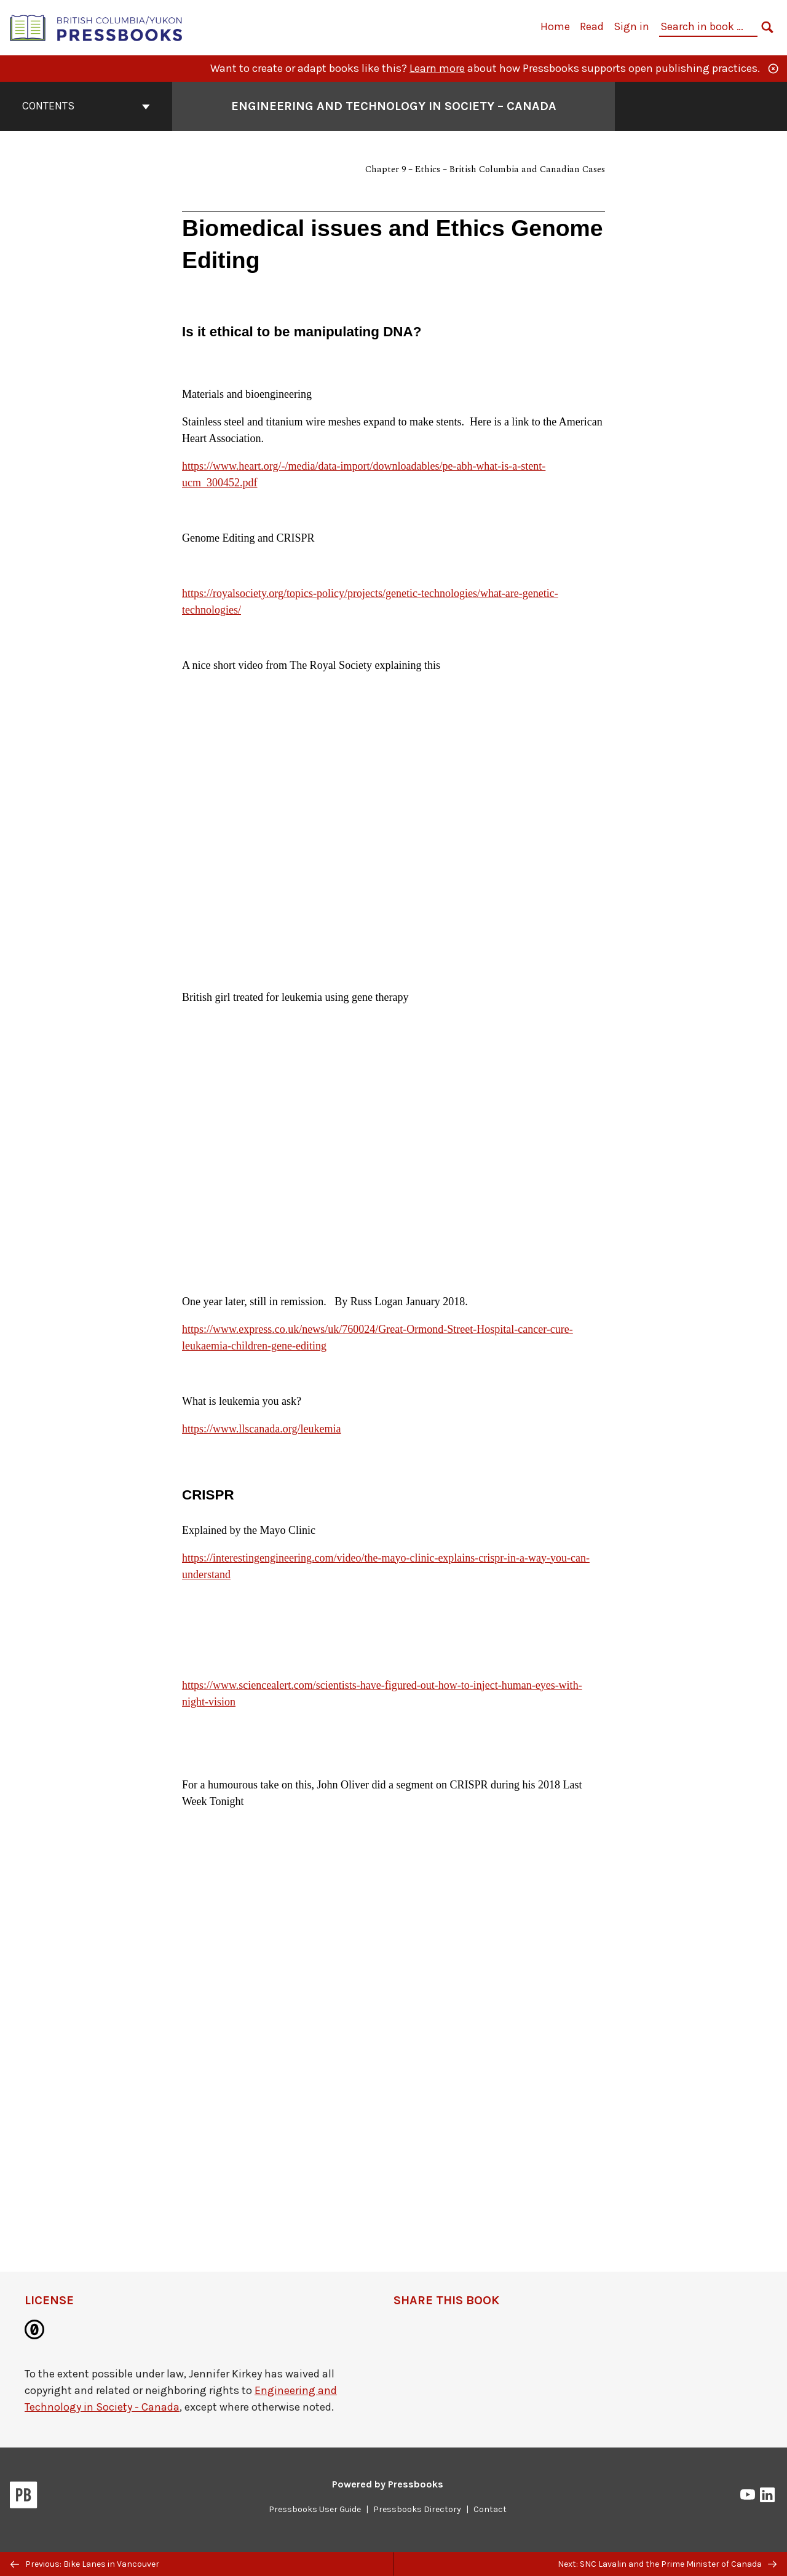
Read (592, 26)
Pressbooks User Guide (315, 2509)
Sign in (631, 26)
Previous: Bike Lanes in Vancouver (84, 2564)
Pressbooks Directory (417, 2509)
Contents (86, 106)
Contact (490, 2509)
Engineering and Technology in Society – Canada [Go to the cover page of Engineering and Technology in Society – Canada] (393, 106)
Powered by (387, 2484)
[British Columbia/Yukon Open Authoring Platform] (96, 27)
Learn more (437, 68)
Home (555, 26)
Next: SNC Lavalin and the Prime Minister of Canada (667, 2564)
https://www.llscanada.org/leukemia (261, 1429)
